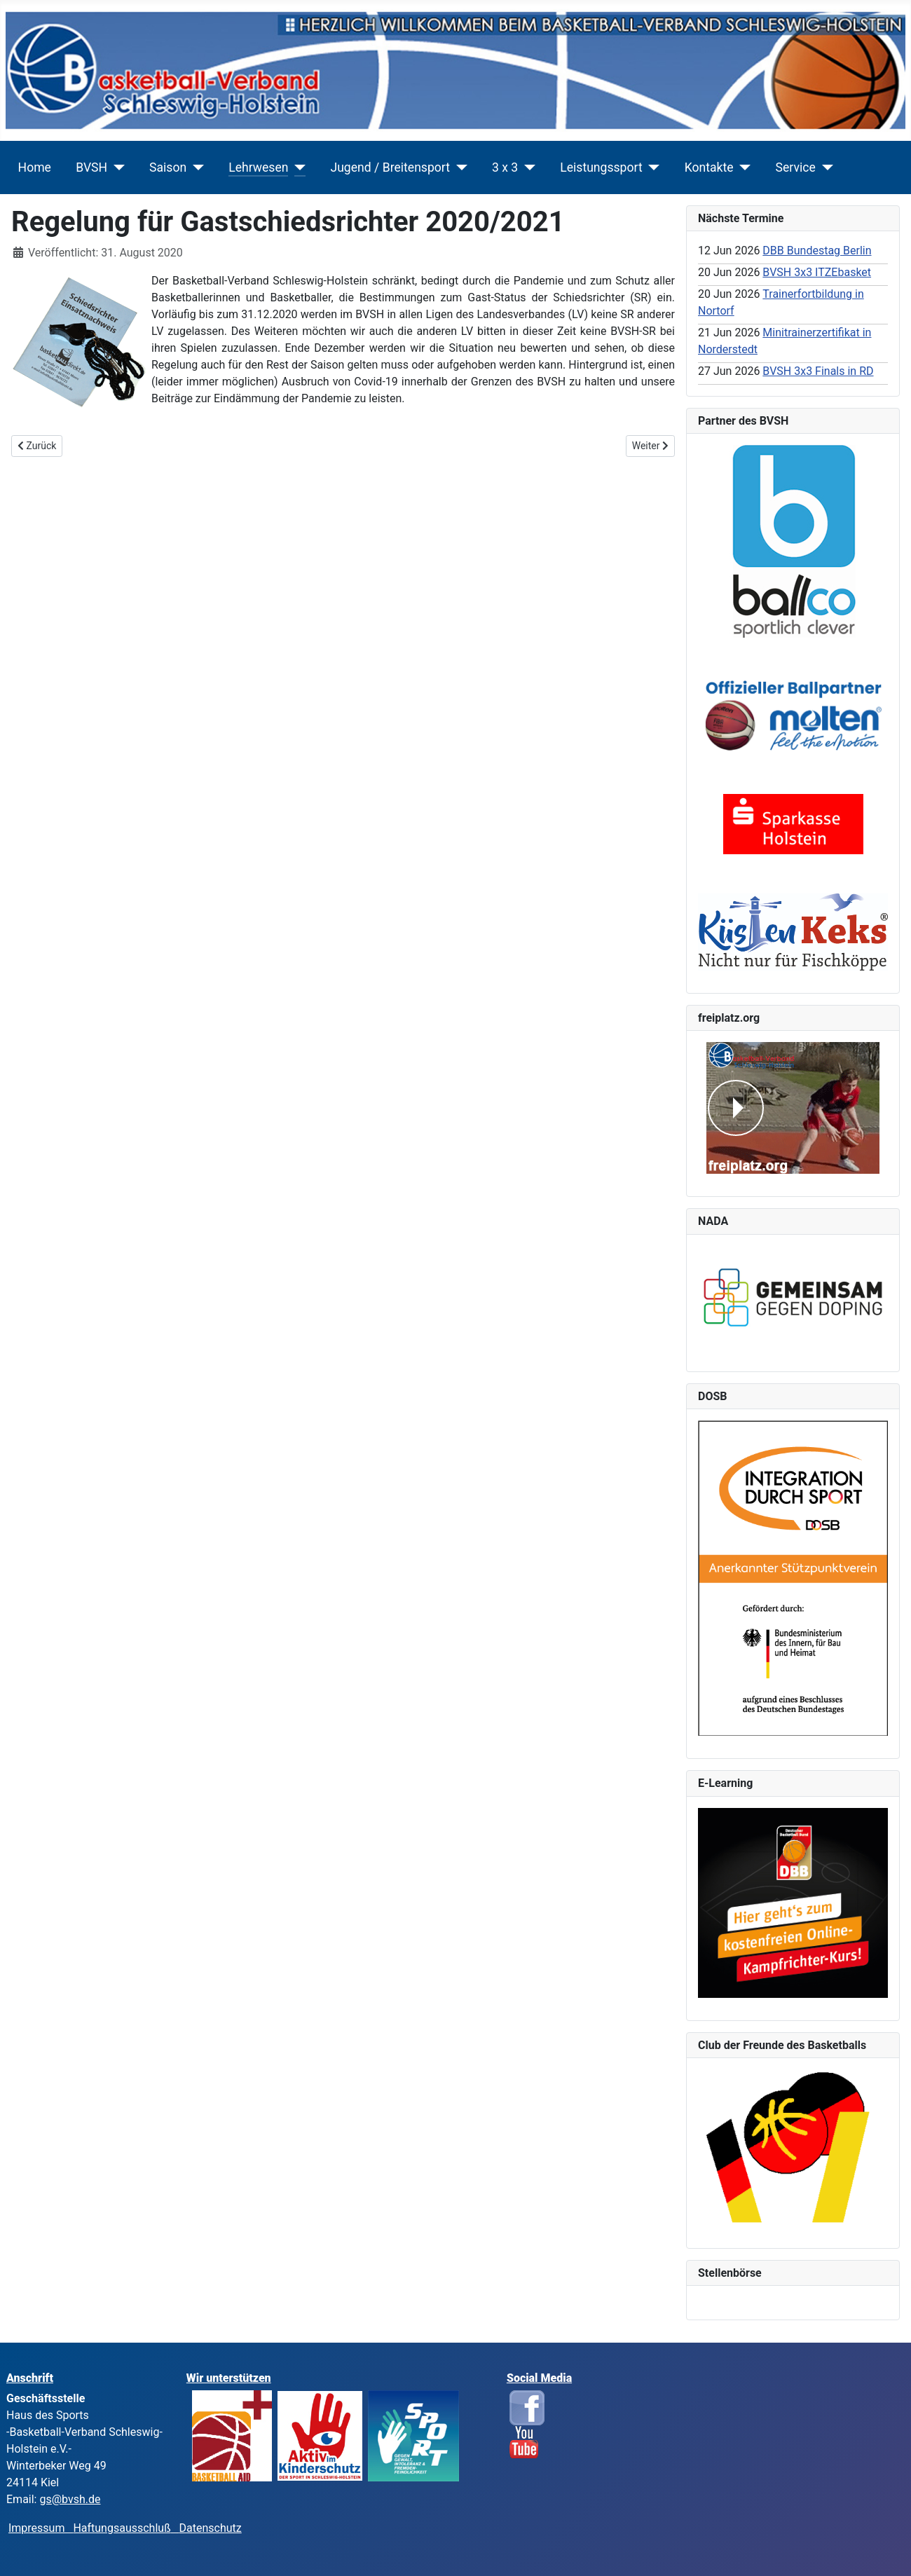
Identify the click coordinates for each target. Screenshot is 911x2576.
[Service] (824, 167)
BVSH (91, 167)
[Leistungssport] (651, 167)
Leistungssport (601, 167)
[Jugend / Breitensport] (458, 167)
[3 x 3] (526, 167)
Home (34, 167)
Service (796, 167)
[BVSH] (116, 167)
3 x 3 (505, 167)
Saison (167, 167)
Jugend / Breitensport (390, 167)
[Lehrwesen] (297, 167)
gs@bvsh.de (69, 2499)
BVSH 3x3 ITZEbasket (816, 272)
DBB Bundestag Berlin (816, 250)
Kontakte (709, 167)
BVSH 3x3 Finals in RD (817, 371)
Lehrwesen (258, 167)
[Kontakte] (742, 167)
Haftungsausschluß (121, 2528)
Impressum (40, 2528)
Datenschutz (210, 2528)
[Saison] (195, 167)
